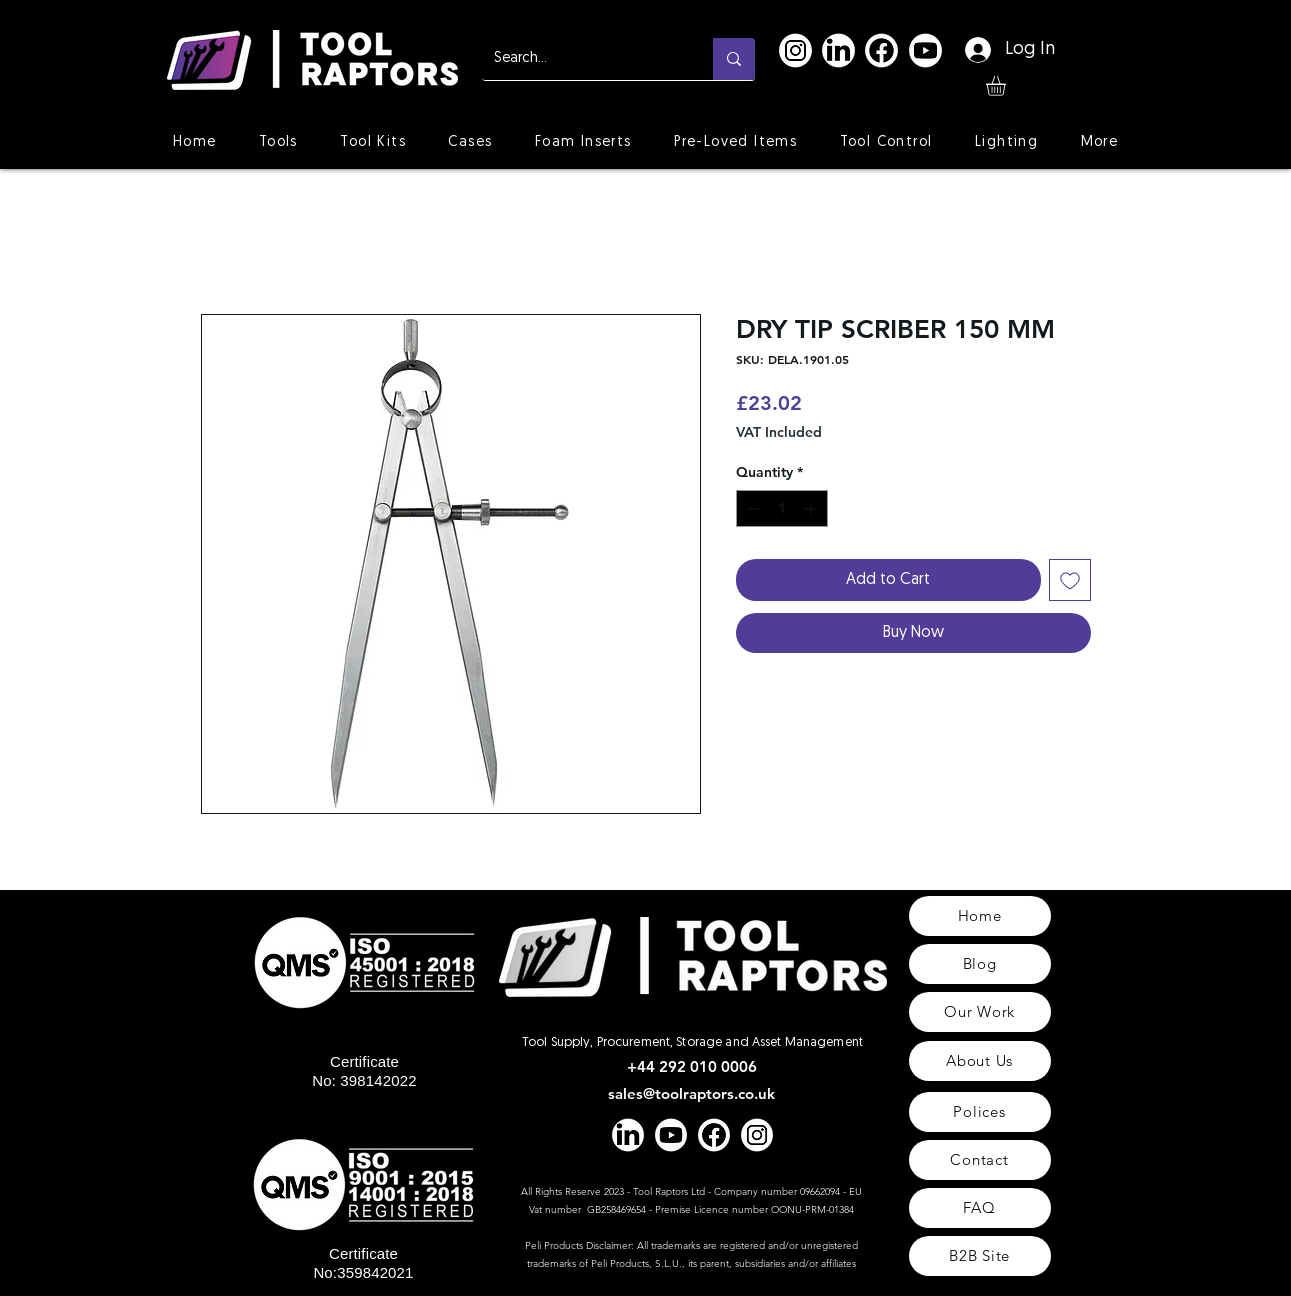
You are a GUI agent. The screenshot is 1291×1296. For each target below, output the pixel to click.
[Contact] (980, 1160)
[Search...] (582, 59)
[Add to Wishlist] (1070, 580)
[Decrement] (751, 508)
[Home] (980, 916)
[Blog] (980, 964)
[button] (1007, 86)
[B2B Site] (980, 1256)
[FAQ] (980, 1208)
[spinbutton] (782, 508)
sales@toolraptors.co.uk (691, 1093)
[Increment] (812, 508)
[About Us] (980, 1061)
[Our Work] (980, 1012)
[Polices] (980, 1112)
